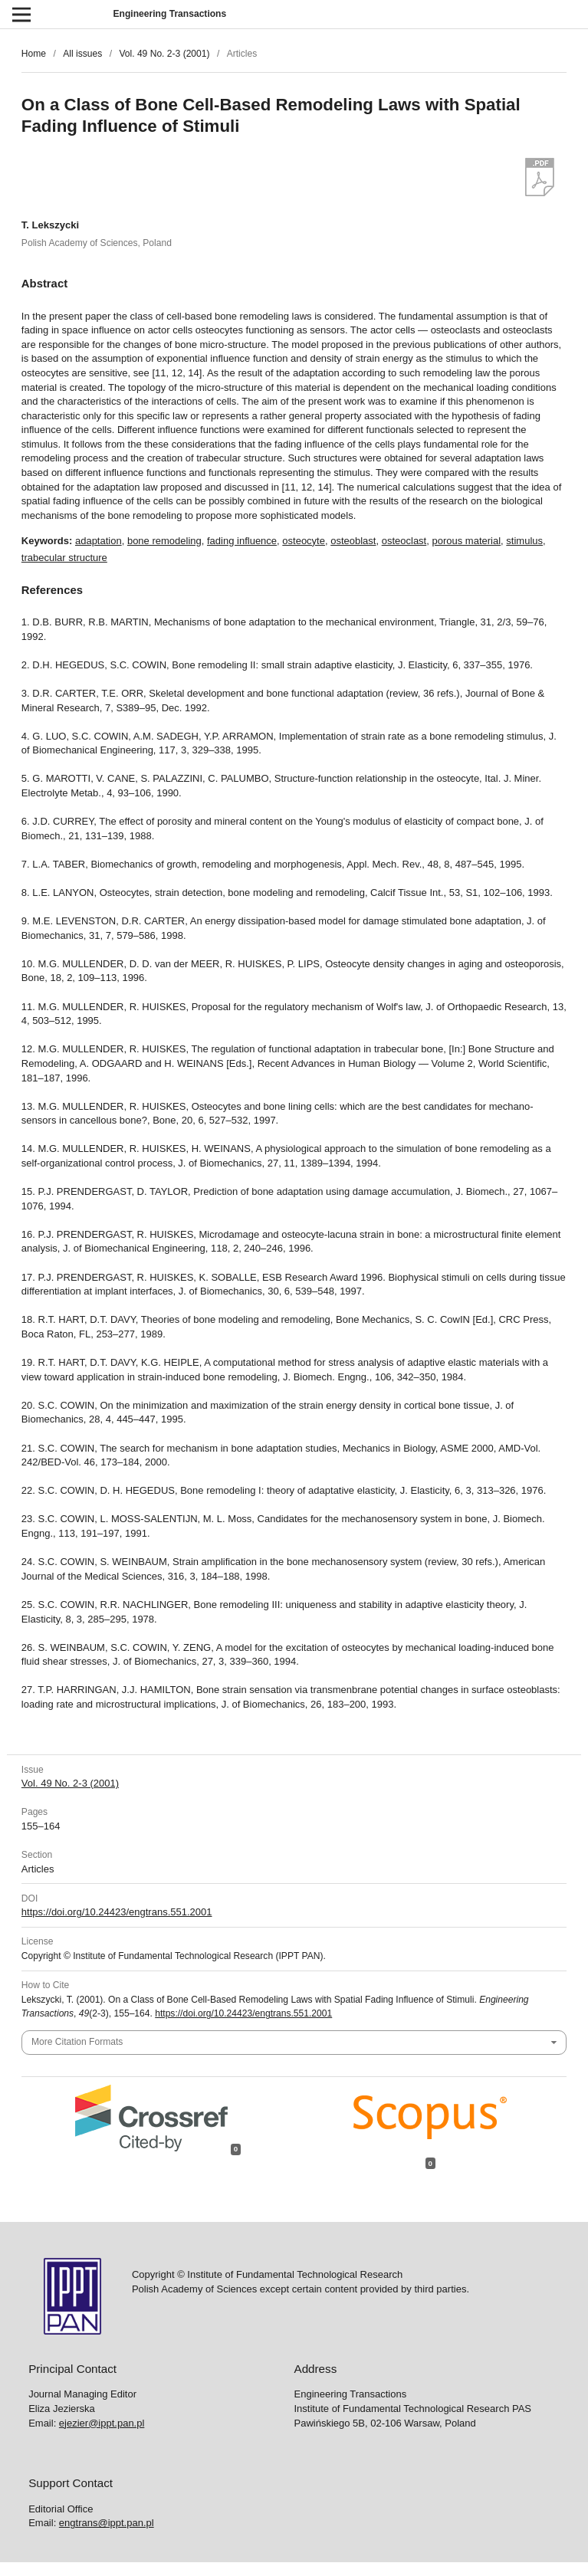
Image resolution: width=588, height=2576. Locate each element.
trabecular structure (64, 557)
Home (33, 53)
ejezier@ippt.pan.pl (101, 2423)
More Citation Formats (77, 2041)
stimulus (524, 540)
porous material (466, 540)
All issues (82, 53)
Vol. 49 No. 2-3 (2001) (164, 53)
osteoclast (404, 540)
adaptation (98, 540)
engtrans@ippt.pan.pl (106, 2522)
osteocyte (303, 540)
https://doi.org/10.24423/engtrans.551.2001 (116, 1912)
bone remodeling (164, 540)
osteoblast (353, 540)
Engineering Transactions (170, 13)
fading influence (242, 540)
